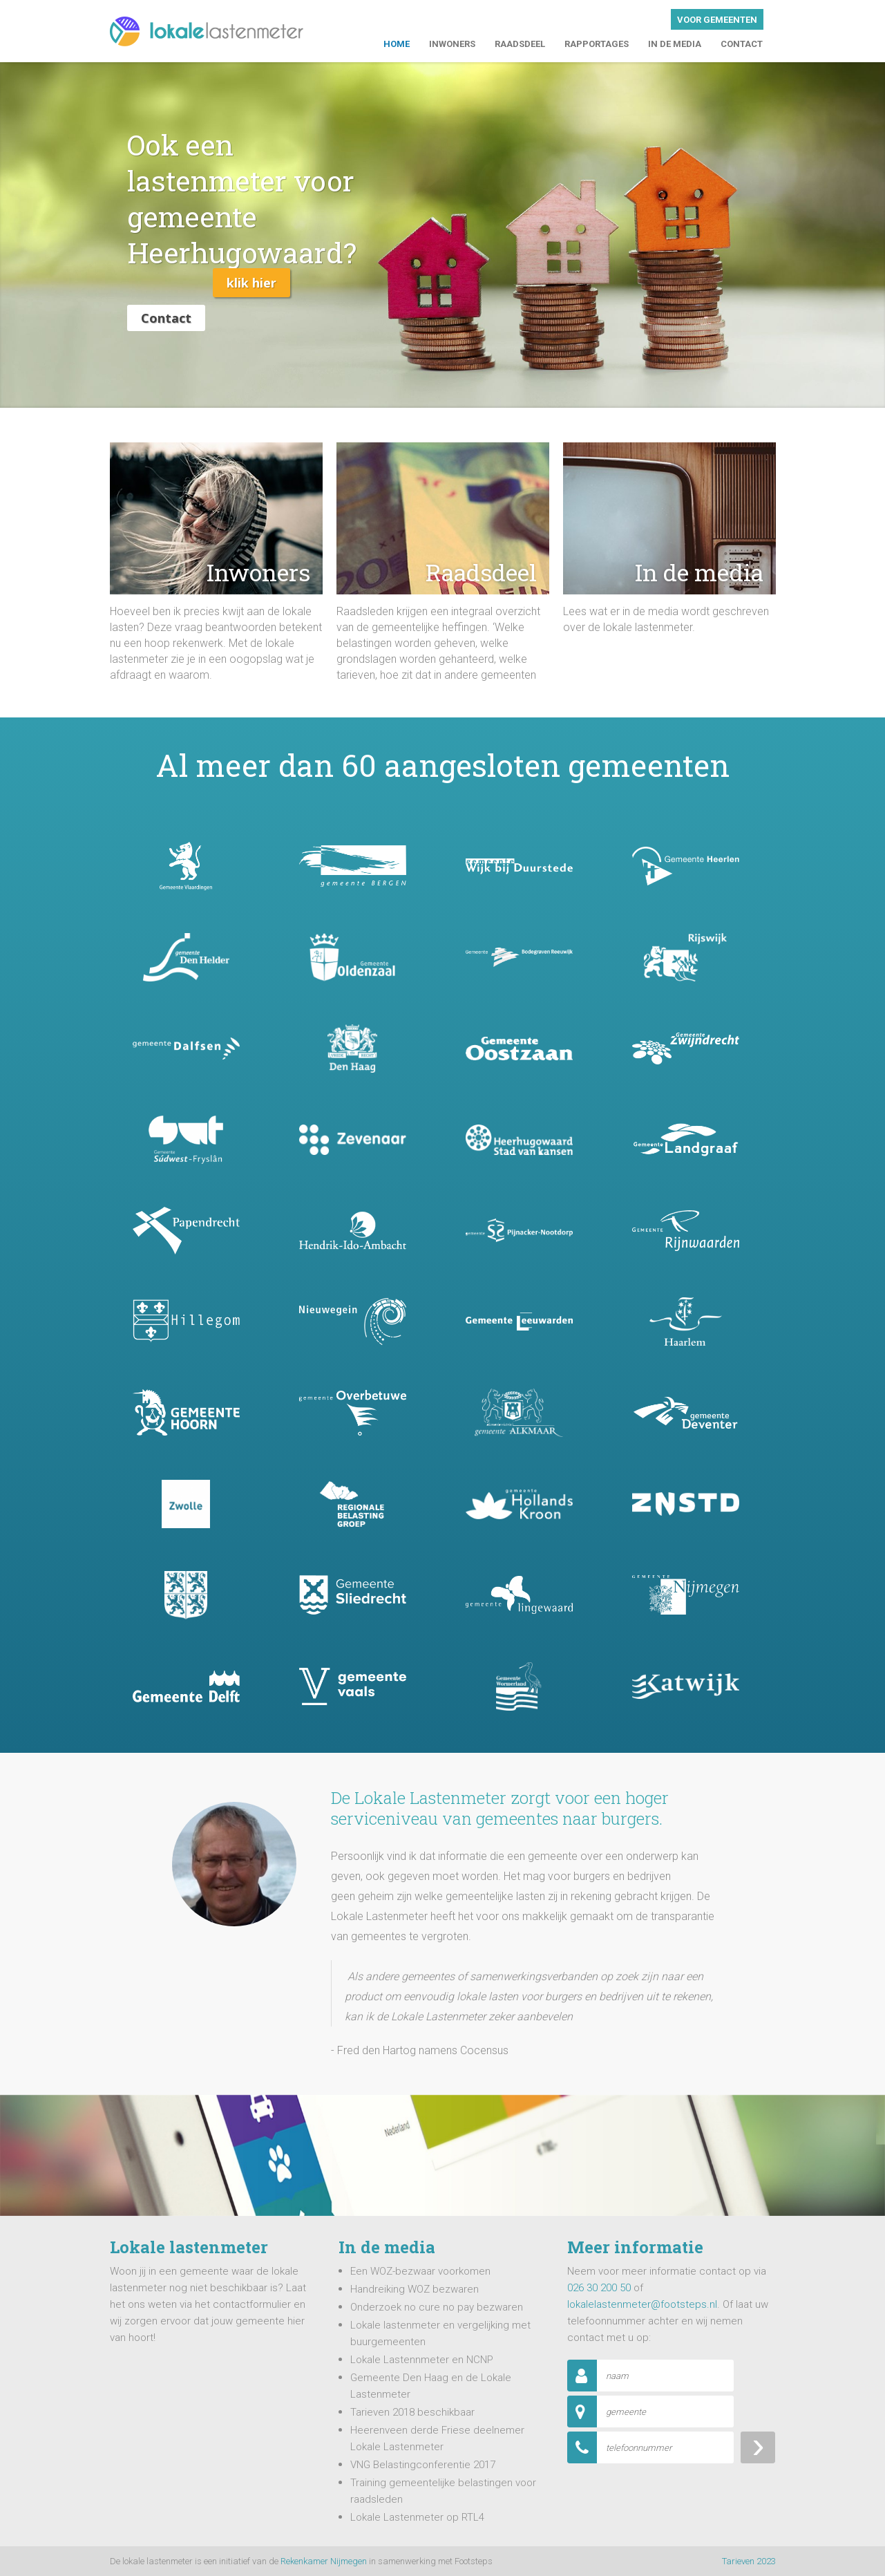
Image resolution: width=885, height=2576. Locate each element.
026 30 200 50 (599, 2288)
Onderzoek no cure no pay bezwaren (436, 2307)
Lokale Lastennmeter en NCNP (421, 2359)
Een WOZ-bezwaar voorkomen (420, 2271)
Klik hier (251, 282)
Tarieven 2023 (749, 2561)
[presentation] (672, 2494)
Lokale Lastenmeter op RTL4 (417, 2517)
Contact (166, 318)
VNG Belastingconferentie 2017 (422, 2465)
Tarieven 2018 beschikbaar (412, 2412)
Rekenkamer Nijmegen (323, 2561)
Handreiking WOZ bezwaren (414, 2289)
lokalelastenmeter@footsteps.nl (642, 2304)
